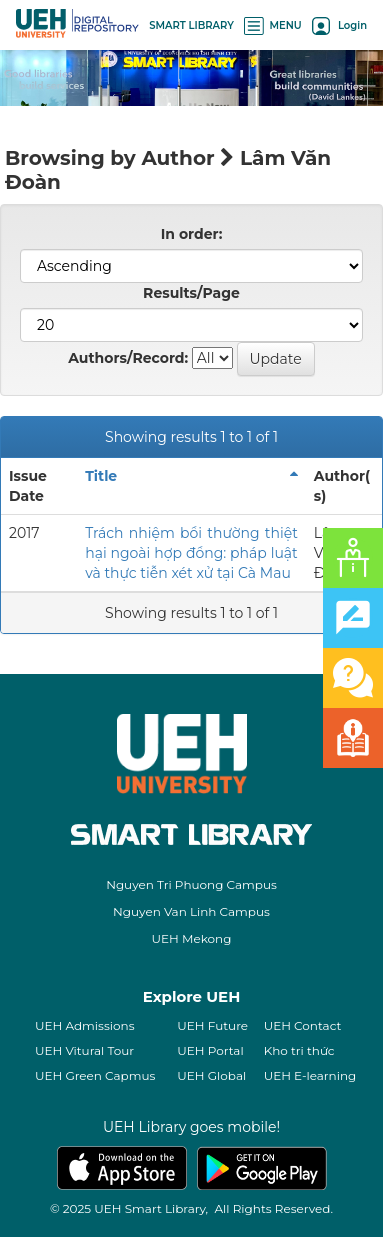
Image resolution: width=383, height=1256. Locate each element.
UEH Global (211, 1075)
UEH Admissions (85, 1025)
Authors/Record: (128, 358)
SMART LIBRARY (191, 25)
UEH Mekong (192, 938)
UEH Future (212, 1025)
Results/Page (191, 293)
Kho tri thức (299, 1050)
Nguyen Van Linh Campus (191, 911)
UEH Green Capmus (95, 1075)
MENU (273, 25)
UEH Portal (210, 1050)
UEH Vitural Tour (84, 1050)
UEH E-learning (310, 1075)
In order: (192, 234)
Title (101, 476)
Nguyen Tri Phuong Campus (191, 884)
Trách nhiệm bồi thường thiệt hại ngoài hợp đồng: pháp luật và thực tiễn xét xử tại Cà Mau (191, 553)
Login (339, 25)
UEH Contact (303, 1025)
